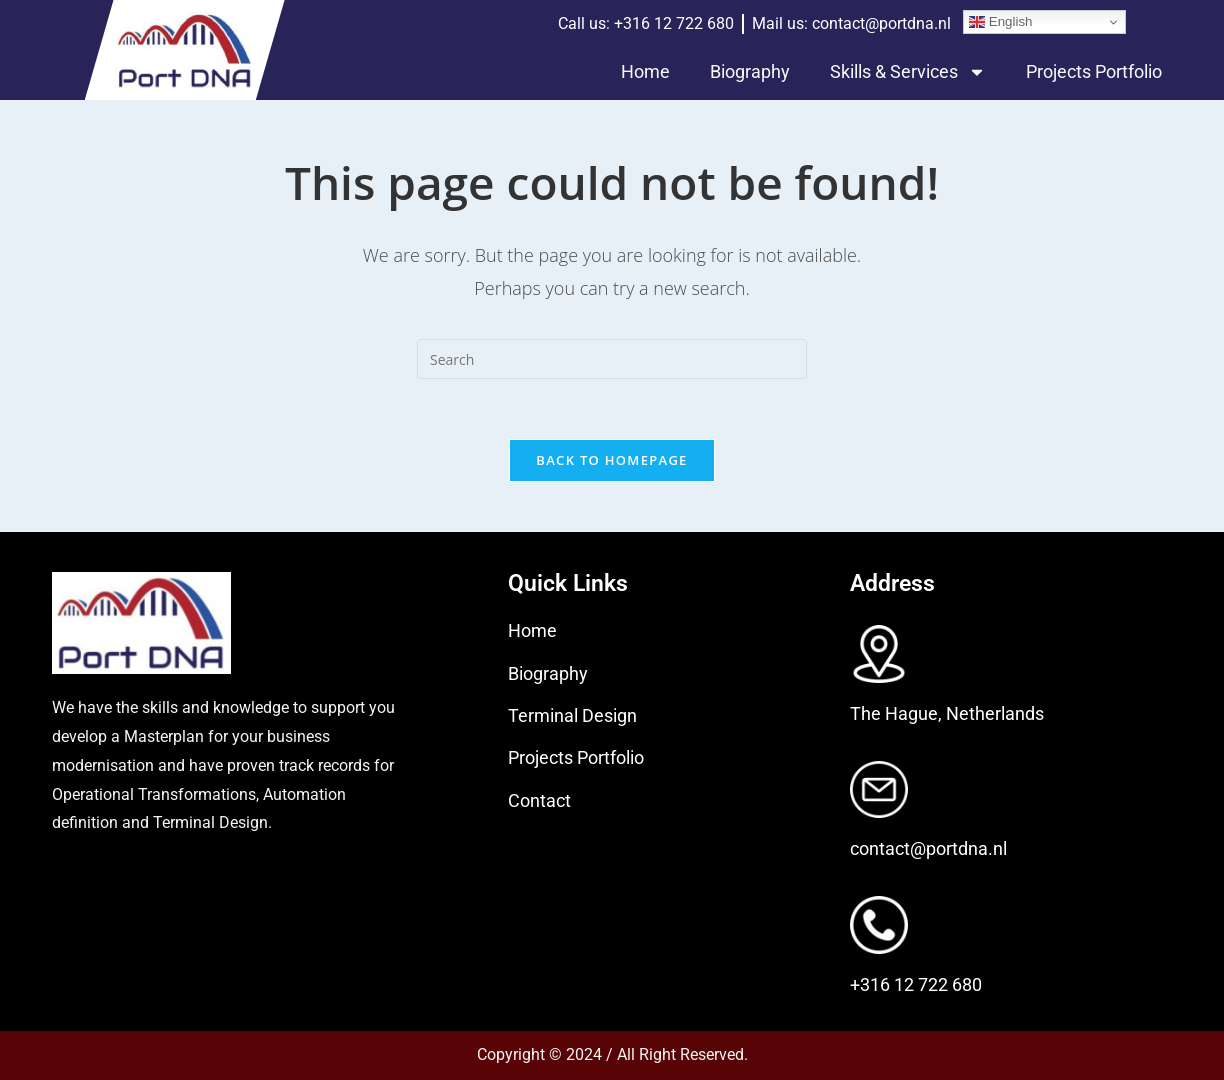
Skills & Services (908, 72)
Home (645, 71)
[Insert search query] (612, 359)
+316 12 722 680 (916, 984)
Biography (750, 71)
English (1000, 22)
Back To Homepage (611, 460)
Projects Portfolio (1094, 71)
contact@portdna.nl (928, 848)
